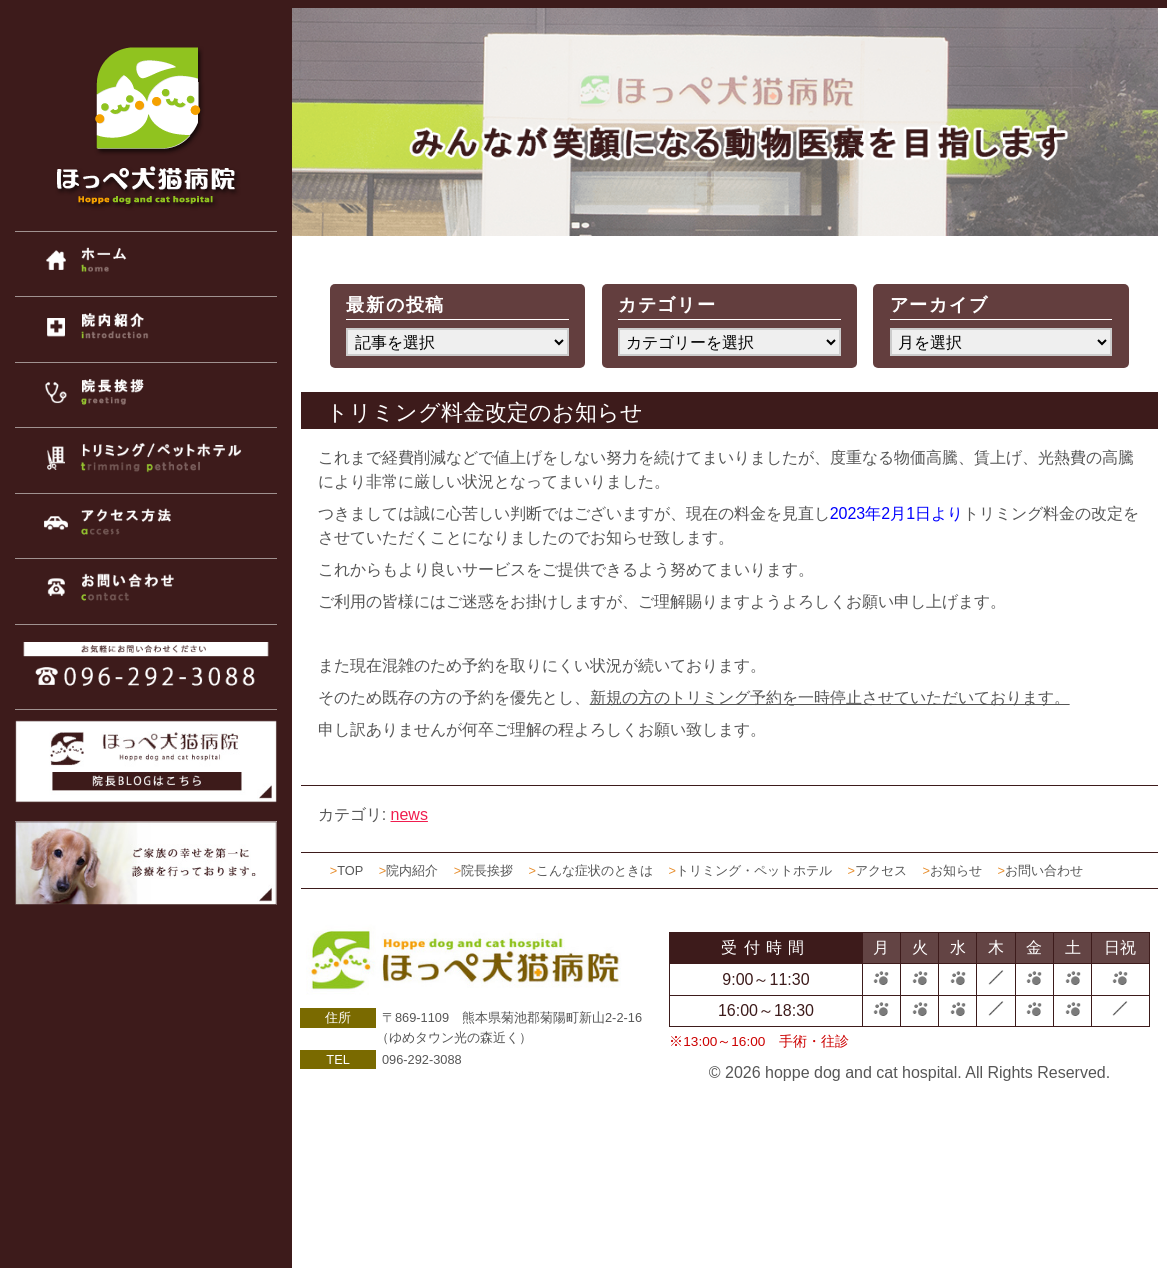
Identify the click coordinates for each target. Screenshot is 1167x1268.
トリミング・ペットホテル (754, 870)
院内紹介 (412, 870)
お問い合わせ (1044, 870)
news (409, 814)
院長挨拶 (487, 870)
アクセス (881, 870)
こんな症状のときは (594, 870)
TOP (350, 870)
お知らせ (956, 870)
